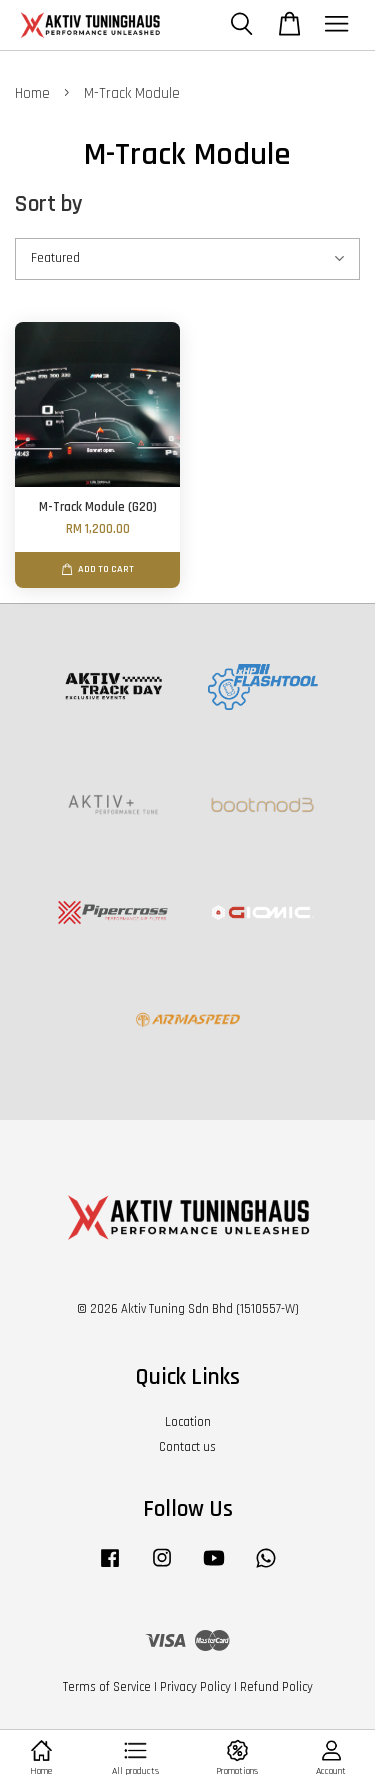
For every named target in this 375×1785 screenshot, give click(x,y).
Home (32, 93)
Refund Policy (276, 1687)
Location (188, 1422)
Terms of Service (107, 1687)
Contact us (187, 1447)
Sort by (49, 204)
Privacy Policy (195, 1687)
